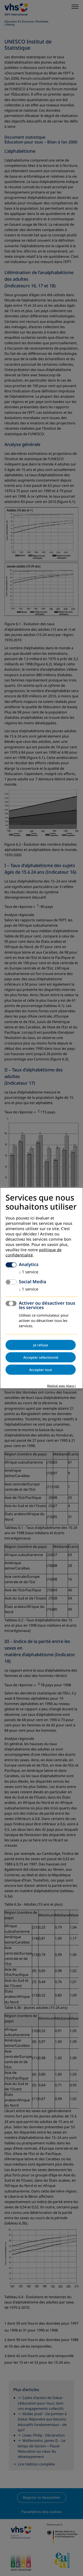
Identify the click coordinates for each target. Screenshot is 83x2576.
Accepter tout (40, 1369)
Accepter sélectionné (40, 1357)
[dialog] (41, 1288)
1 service (28, 1272)
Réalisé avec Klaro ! (61, 1386)
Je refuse (40, 1345)
